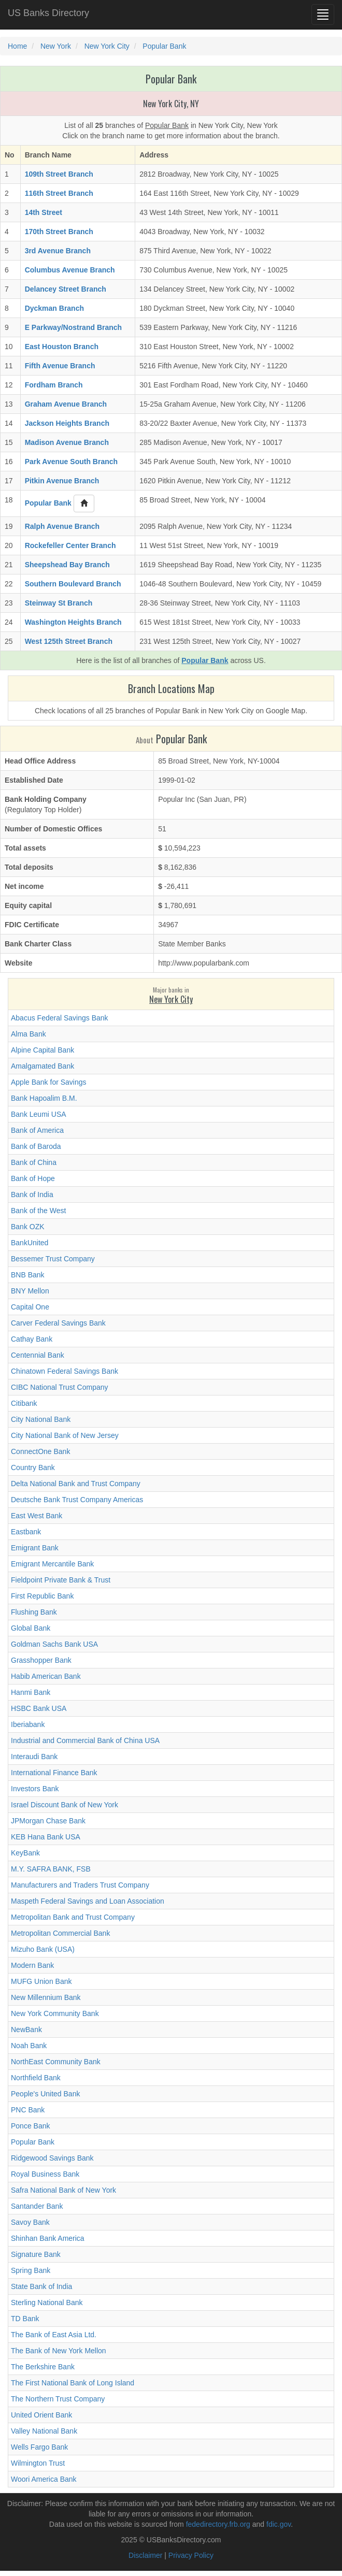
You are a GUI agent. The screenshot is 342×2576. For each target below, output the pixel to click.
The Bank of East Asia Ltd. (53, 2334)
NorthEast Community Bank (56, 2061)
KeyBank (25, 1853)
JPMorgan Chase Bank (48, 1821)
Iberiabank (28, 1724)
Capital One (30, 1307)
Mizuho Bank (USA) (43, 1949)
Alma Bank (28, 1034)
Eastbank (26, 1532)
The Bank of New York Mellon (58, 2351)
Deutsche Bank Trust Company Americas (77, 1499)
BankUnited (29, 1243)
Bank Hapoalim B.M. (44, 1098)
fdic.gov (278, 2524)
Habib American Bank (46, 1676)
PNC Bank (28, 2110)
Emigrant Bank (35, 1548)
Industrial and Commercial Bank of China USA (85, 1740)
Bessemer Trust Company (53, 1259)
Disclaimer (145, 2555)
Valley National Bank (44, 2431)
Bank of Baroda (36, 1146)
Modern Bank (32, 1965)
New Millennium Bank (46, 1997)
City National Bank (40, 1419)
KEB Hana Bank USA (45, 1837)
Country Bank (33, 1467)
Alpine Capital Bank (42, 1050)
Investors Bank (35, 1789)
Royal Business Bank (45, 2174)
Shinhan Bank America (47, 2238)
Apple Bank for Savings (49, 1082)
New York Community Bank (55, 2013)
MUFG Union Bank (41, 1981)
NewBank (26, 2029)
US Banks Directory (48, 13)
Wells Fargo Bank (39, 2447)
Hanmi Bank (30, 1692)
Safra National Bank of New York (63, 2190)
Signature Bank (36, 2254)
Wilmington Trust (38, 2463)
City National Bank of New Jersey (65, 1435)
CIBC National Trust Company (59, 1387)
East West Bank (36, 1516)
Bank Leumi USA (38, 1114)
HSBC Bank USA (38, 1708)
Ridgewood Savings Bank (52, 2158)
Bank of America (37, 1130)
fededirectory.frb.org (218, 2524)
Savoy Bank (30, 2222)
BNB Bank (28, 1275)
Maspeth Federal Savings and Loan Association (87, 1901)
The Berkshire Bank (43, 2367)
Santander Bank (37, 2206)
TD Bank (25, 2318)
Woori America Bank (44, 2479)
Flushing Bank (34, 1612)
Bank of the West (38, 1210)
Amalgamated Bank (42, 1066)
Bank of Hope (33, 1178)
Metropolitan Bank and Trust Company (73, 1917)
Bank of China (33, 1162)
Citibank (24, 1403)
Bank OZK (28, 1226)
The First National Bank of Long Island (72, 2383)
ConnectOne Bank (40, 1451)
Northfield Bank (36, 2078)
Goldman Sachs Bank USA (54, 1644)
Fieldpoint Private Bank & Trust (60, 1580)
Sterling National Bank (47, 2302)
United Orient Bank (41, 2415)
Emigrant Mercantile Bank (52, 1564)
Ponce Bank (30, 2126)
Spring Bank (30, 2270)
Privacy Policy (190, 2555)
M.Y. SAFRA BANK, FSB (51, 1869)
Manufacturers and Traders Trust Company (80, 1885)
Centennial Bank (37, 1355)
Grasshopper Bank (41, 1660)
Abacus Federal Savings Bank (59, 1018)
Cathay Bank (31, 1339)
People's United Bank (45, 2094)
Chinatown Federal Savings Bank (64, 1371)
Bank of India (32, 1194)
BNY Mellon (30, 1291)
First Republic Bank (42, 1596)
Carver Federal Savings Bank (58, 1323)
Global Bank (30, 1628)
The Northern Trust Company (58, 2399)
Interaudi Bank (34, 1756)
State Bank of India (41, 2286)
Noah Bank (29, 2045)
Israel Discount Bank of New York (64, 1805)
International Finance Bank (54, 1772)
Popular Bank (32, 2142)
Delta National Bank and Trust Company (75, 1483)
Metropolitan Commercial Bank (60, 1933)
